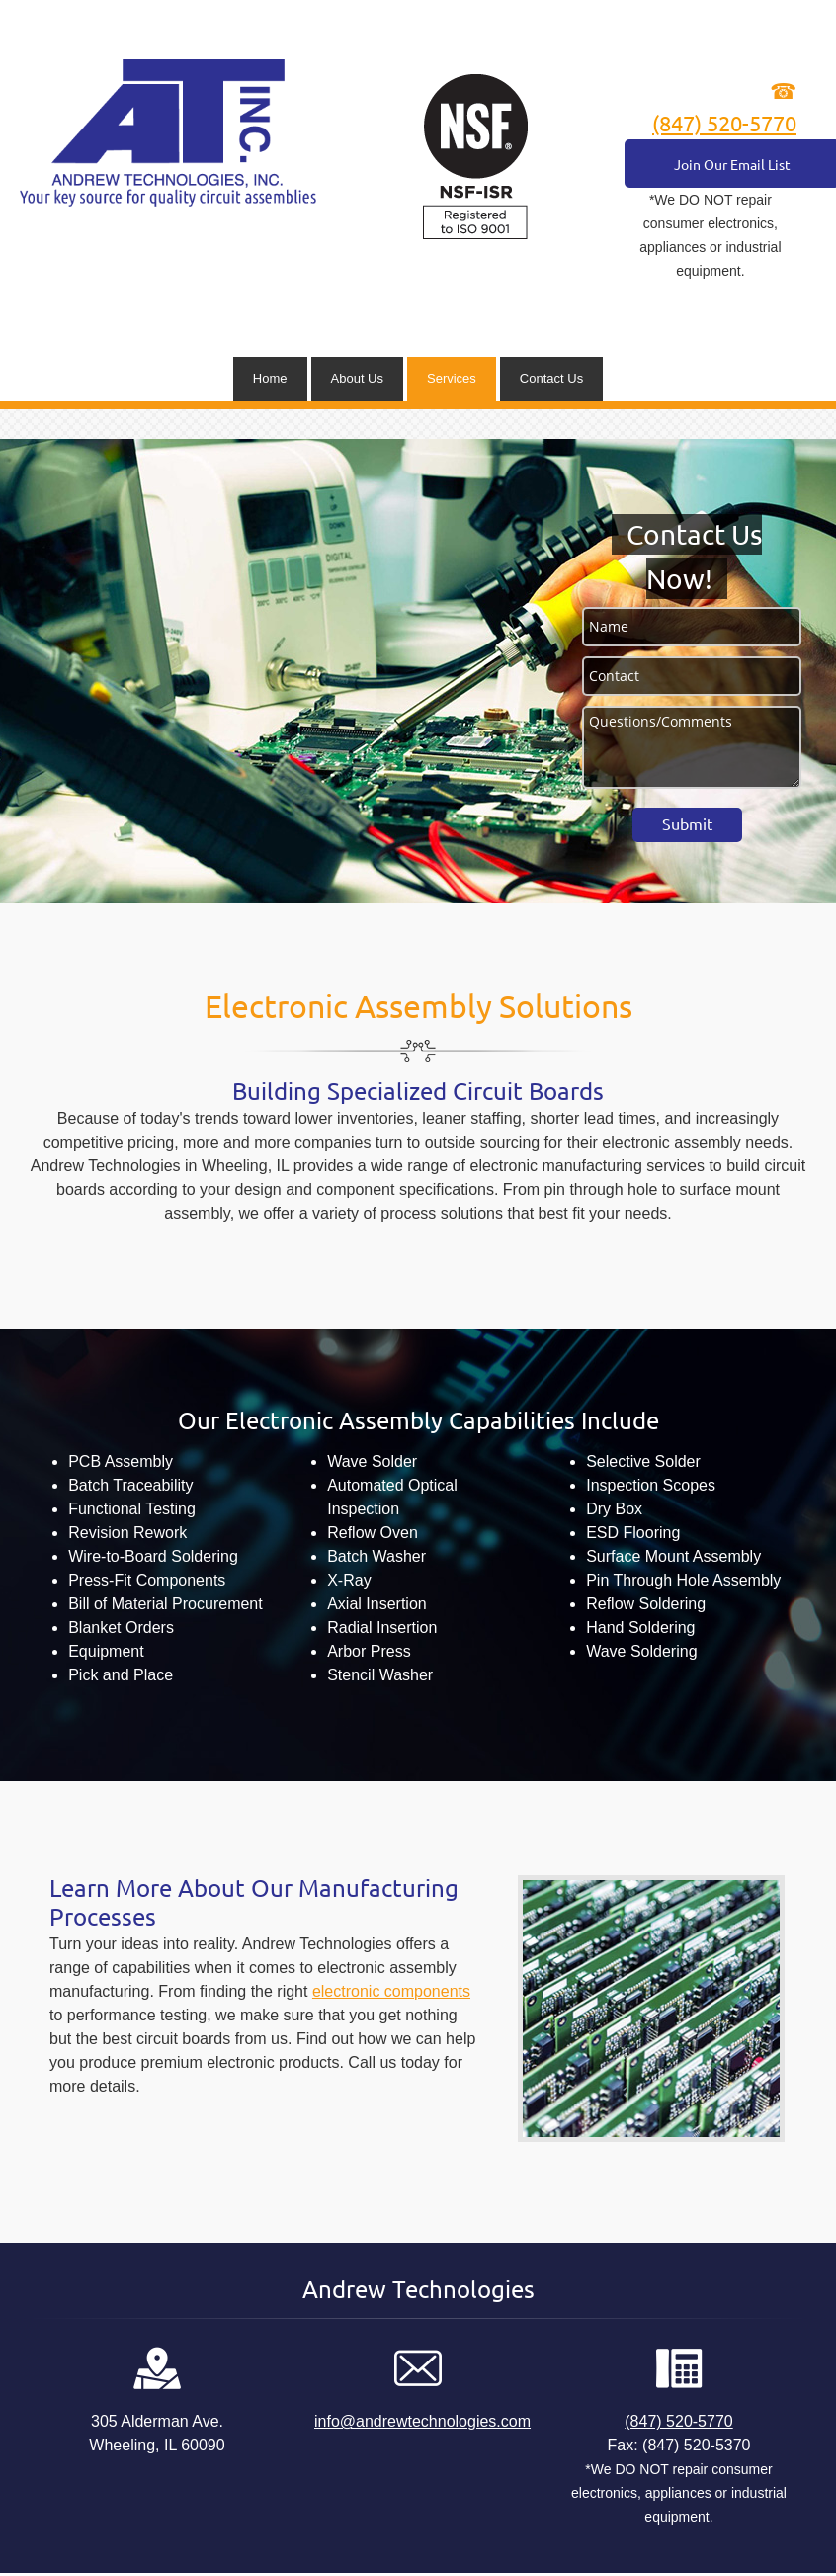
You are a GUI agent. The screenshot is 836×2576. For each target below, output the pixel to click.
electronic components (391, 1991)
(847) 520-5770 (724, 123)
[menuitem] (270, 379)
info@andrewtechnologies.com (422, 2421)
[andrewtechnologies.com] (168, 133)
